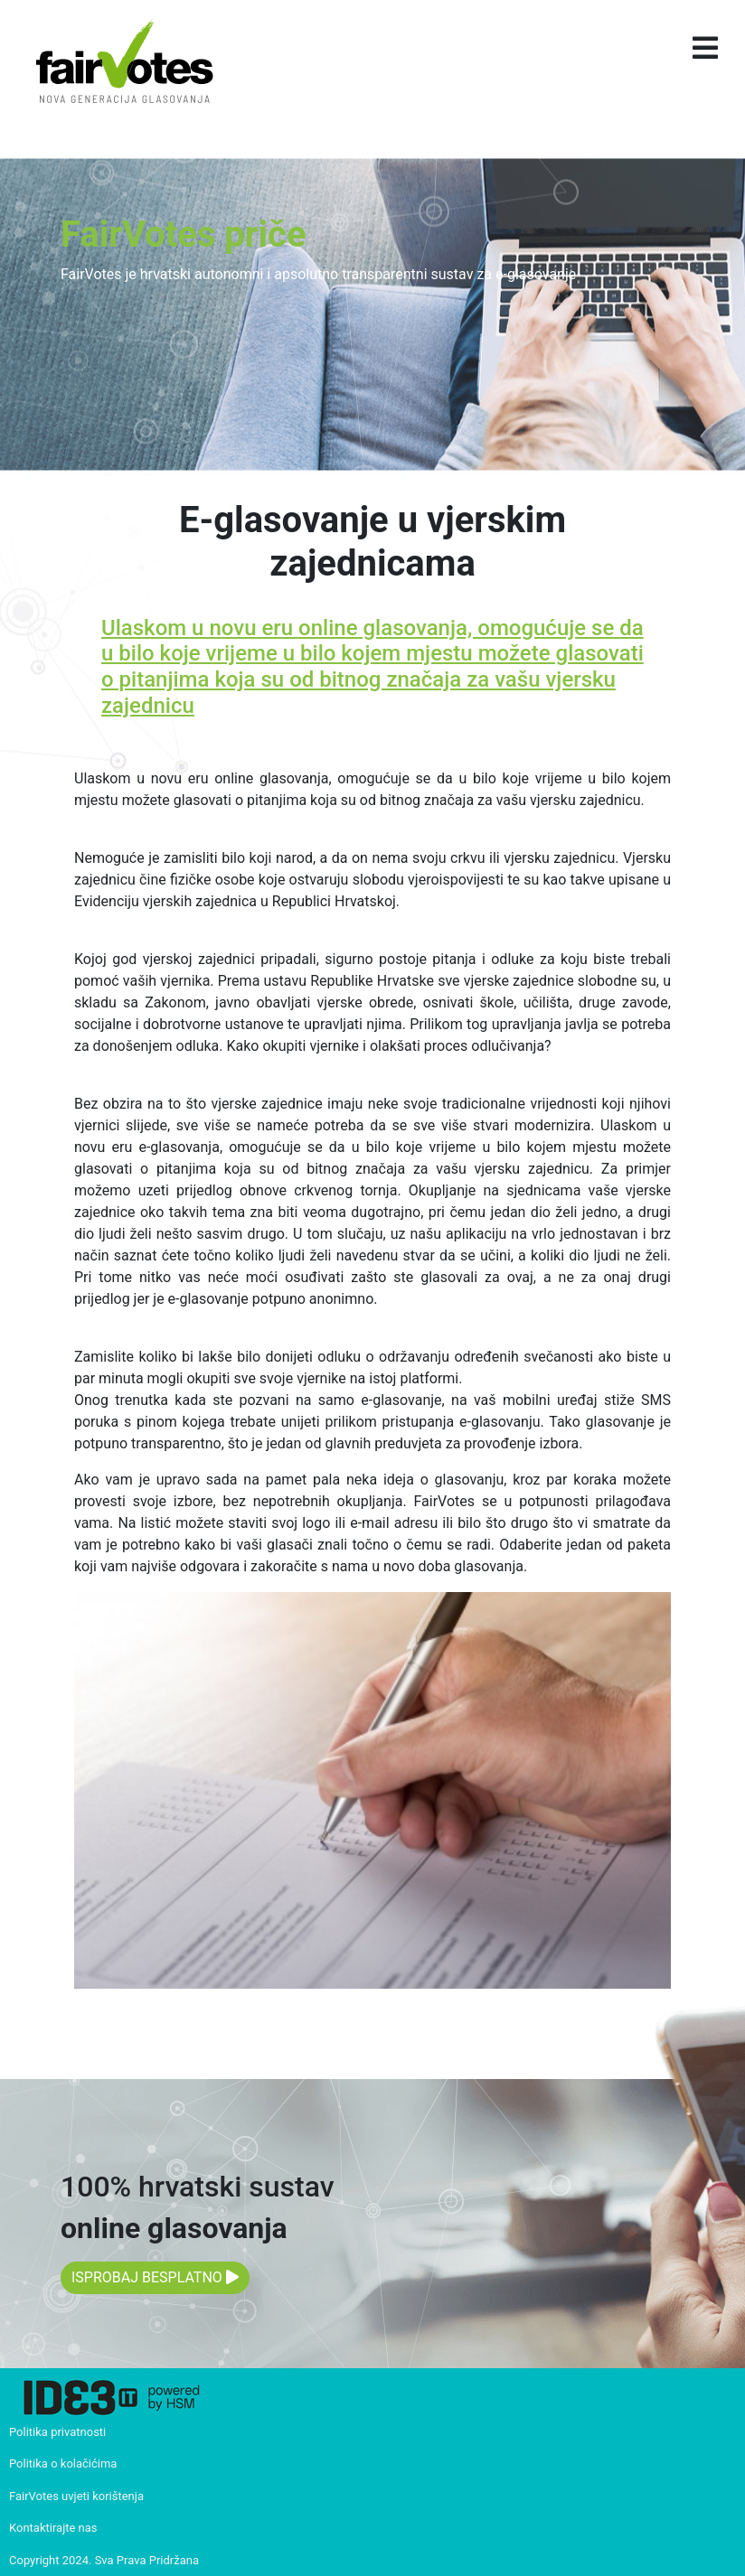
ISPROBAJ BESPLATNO (155, 2277)
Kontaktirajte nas (53, 2527)
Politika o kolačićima (63, 2463)
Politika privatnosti (57, 2432)
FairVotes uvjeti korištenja (76, 2496)
